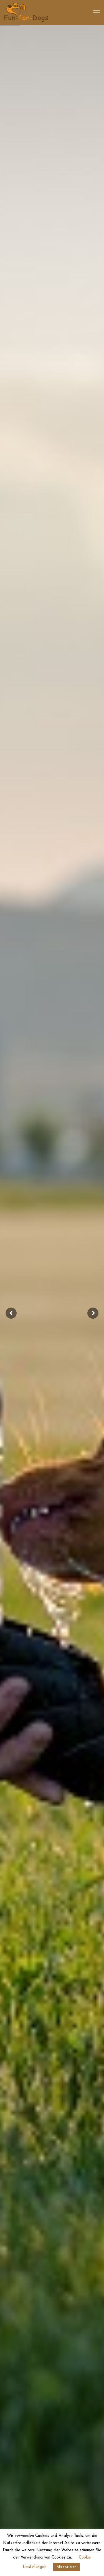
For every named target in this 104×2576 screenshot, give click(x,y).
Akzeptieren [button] (67, 2567)
